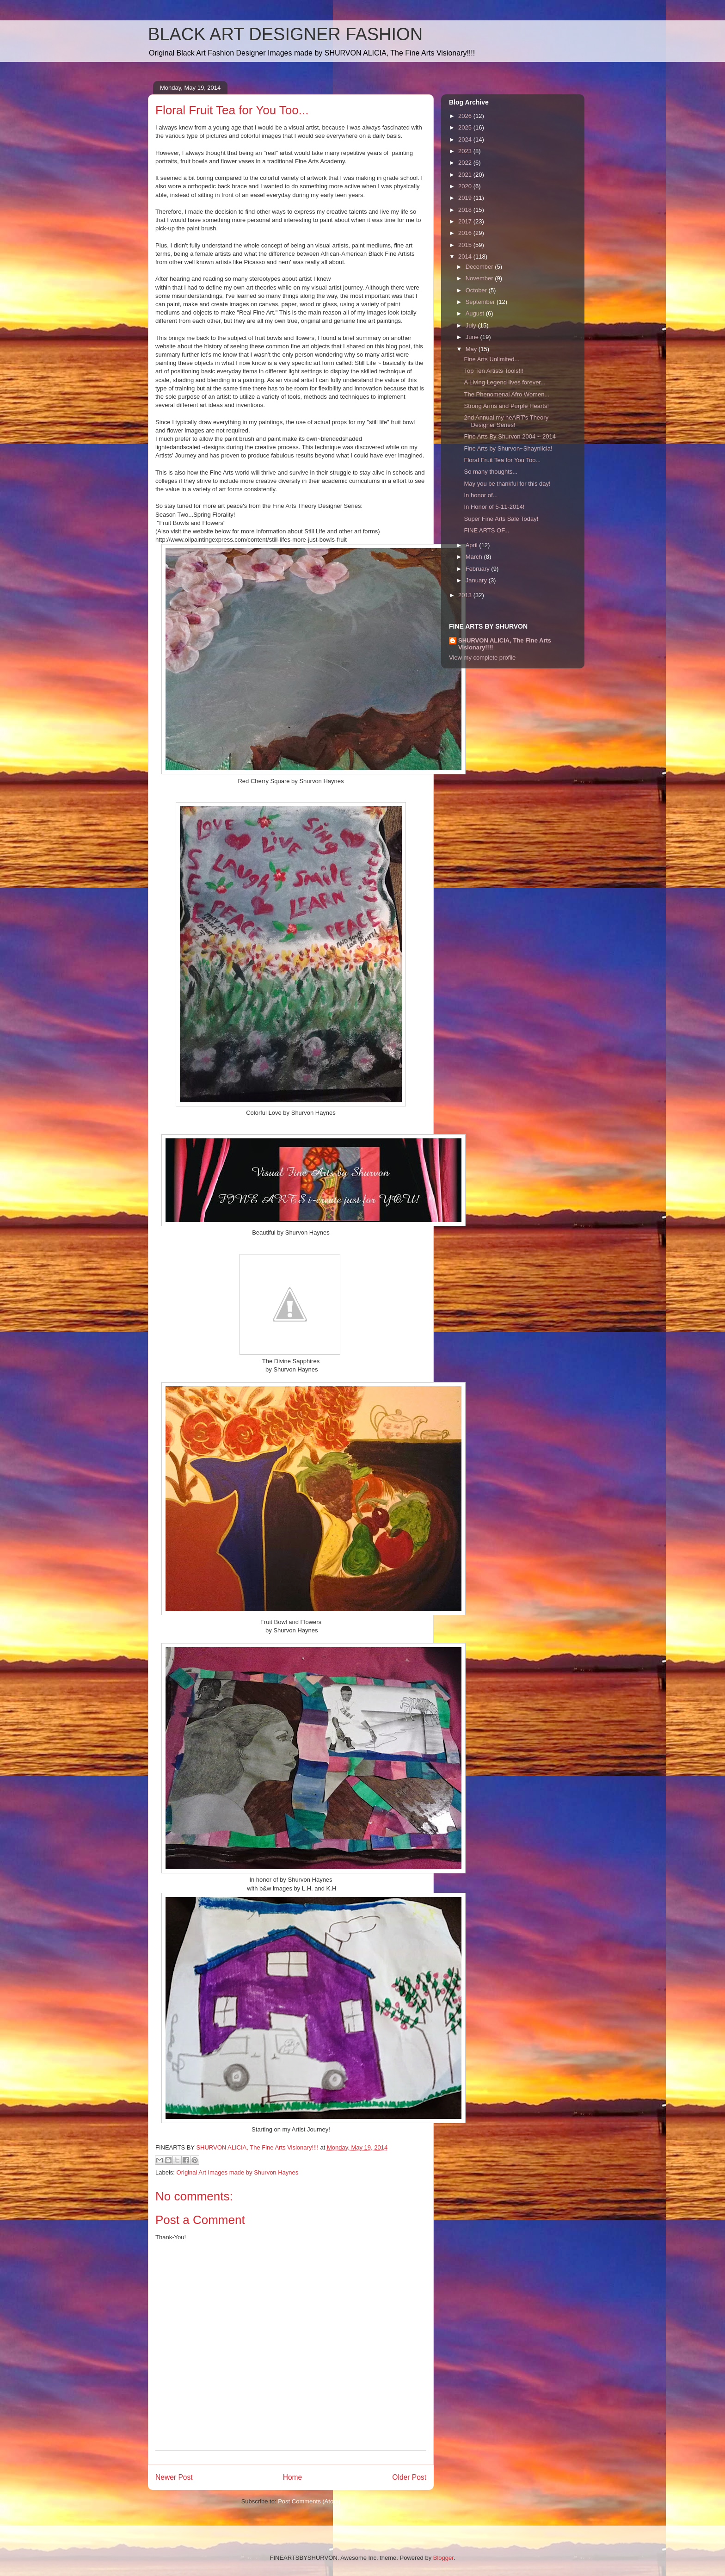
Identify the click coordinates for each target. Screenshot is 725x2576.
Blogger (443, 2557)
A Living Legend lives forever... (504, 382)
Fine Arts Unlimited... (491, 359)
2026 (465, 115)
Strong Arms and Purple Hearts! (506, 405)
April (472, 545)
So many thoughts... (490, 471)
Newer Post (174, 2477)
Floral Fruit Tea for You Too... (502, 460)
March (475, 556)
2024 (465, 139)
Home (292, 2477)
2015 (465, 244)
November (480, 278)
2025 (465, 127)
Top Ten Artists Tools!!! (493, 370)
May (472, 349)
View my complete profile (482, 657)
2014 (465, 256)
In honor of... (481, 495)
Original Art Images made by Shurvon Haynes (238, 2172)
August (476, 313)
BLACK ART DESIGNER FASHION (285, 34)
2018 (465, 209)
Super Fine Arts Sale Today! (501, 518)
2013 (465, 595)
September (481, 301)
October (477, 290)
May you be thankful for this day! (507, 483)
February (479, 568)
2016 (465, 232)
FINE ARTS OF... (486, 530)
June (473, 337)
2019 (465, 197)
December (480, 266)
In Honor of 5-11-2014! (494, 506)
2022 (465, 162)
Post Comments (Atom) (309, 2501)
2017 (465, 221)
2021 (465, 174)
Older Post (409, 2477)
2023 (465, 151)
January (477, 580)
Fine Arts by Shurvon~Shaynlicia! (508, 448)
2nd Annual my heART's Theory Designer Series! (506, 421)
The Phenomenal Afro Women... (506, 394)
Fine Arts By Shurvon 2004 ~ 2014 (509, 436)
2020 (465, 186)
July (472, 325)
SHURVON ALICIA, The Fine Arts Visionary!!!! (504, 644)
